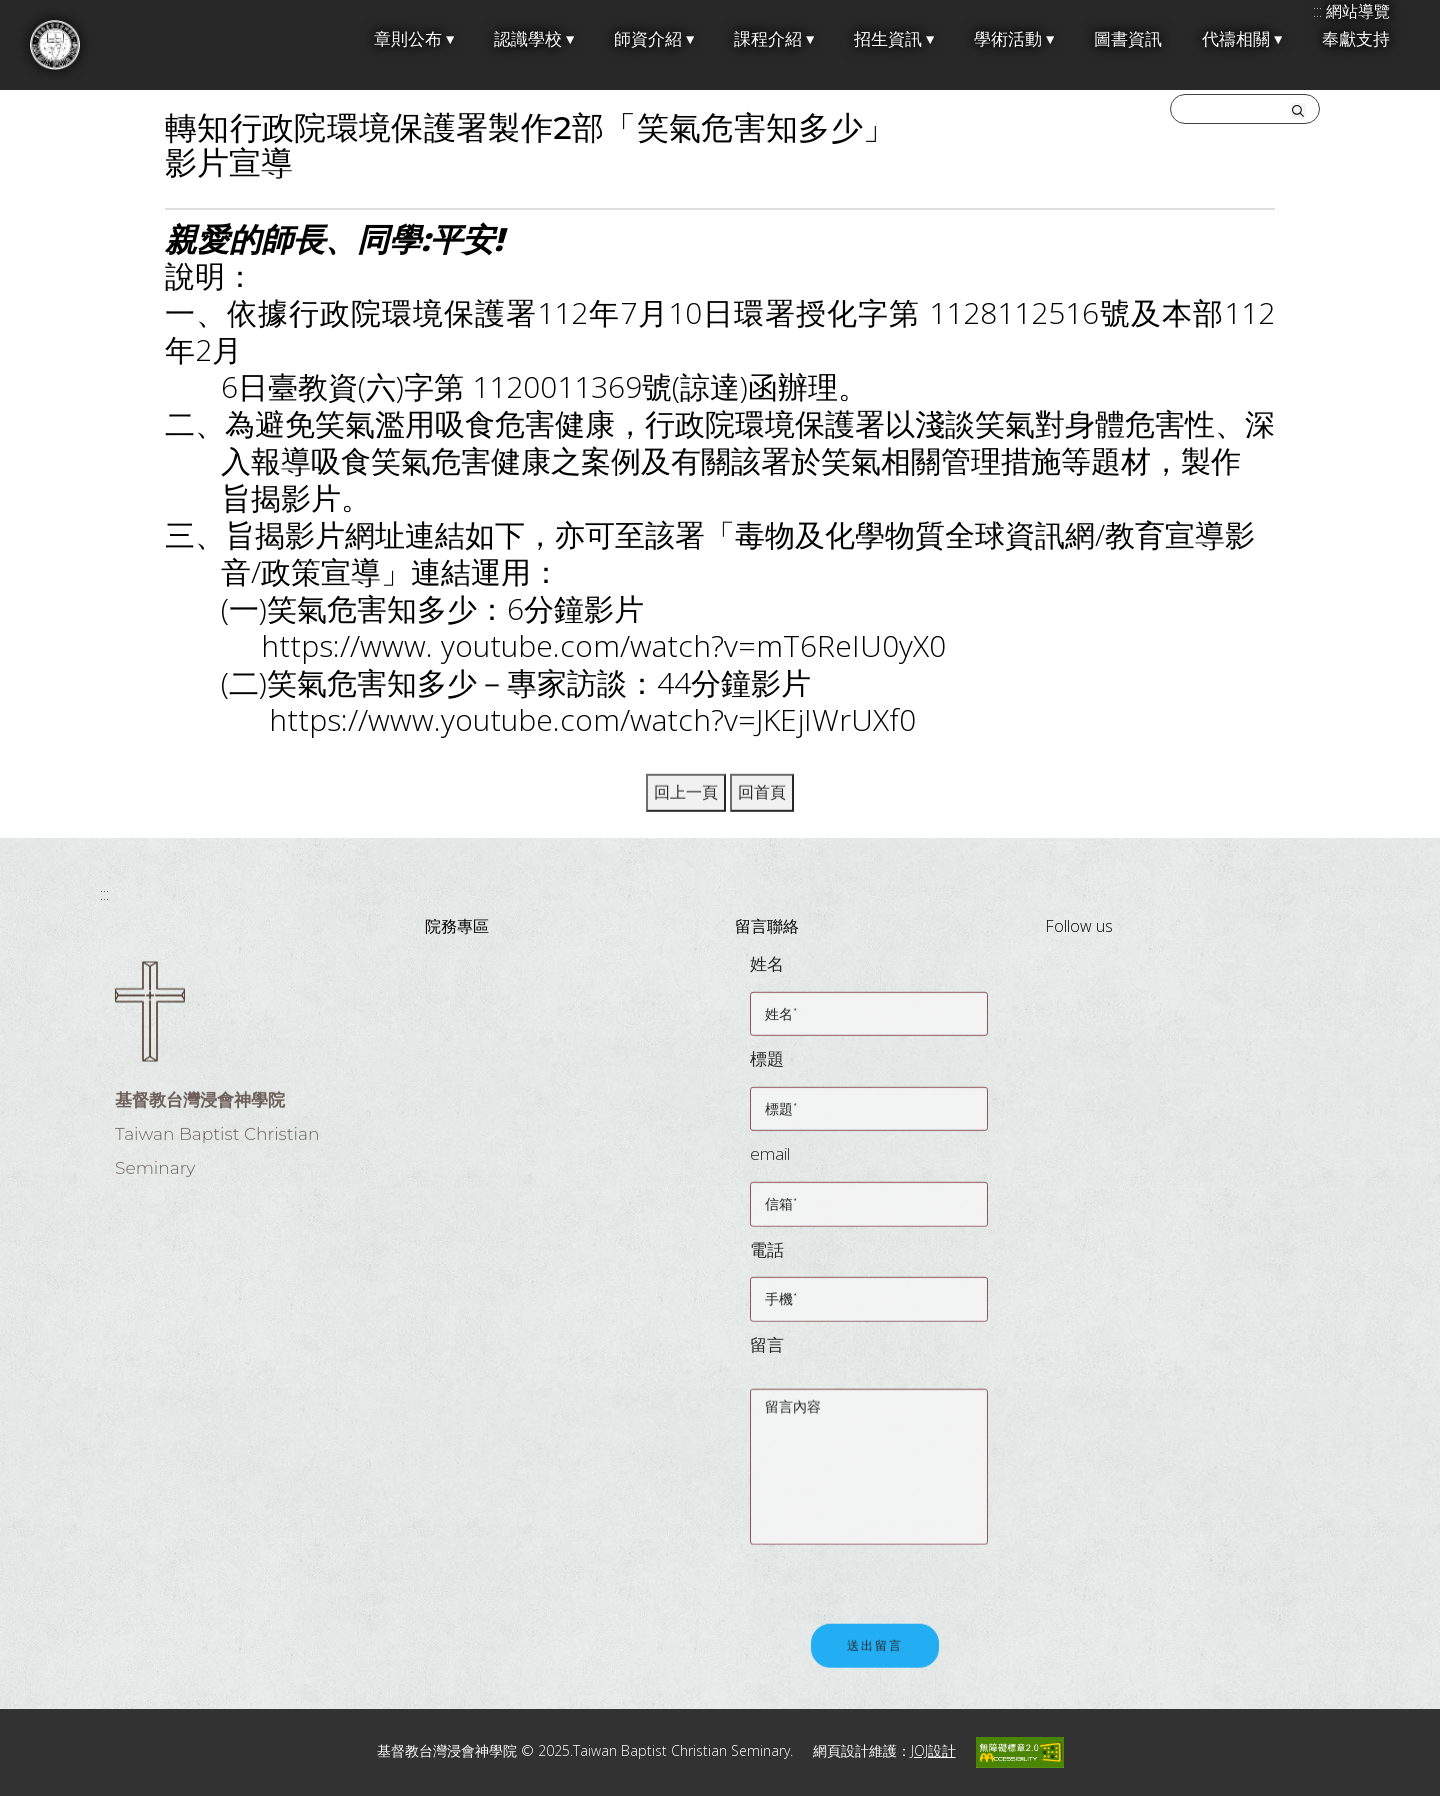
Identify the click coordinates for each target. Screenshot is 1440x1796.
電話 (767, 1259)
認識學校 (534, 39)
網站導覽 (1358, 11)
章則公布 (414, 39)
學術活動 (1014, 39)
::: (104, 894)
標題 (767, 1069)
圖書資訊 (1128, 39)
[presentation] (902, 1578)
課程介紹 (774, 39)
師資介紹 (654, 39)
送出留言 (875, 1658)
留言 (767, 1354)
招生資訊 (894, 39)
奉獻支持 (1356, 39)
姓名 (767, 974)
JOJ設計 (933, 1750)
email (770, 1164)
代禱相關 (1242, 39)
